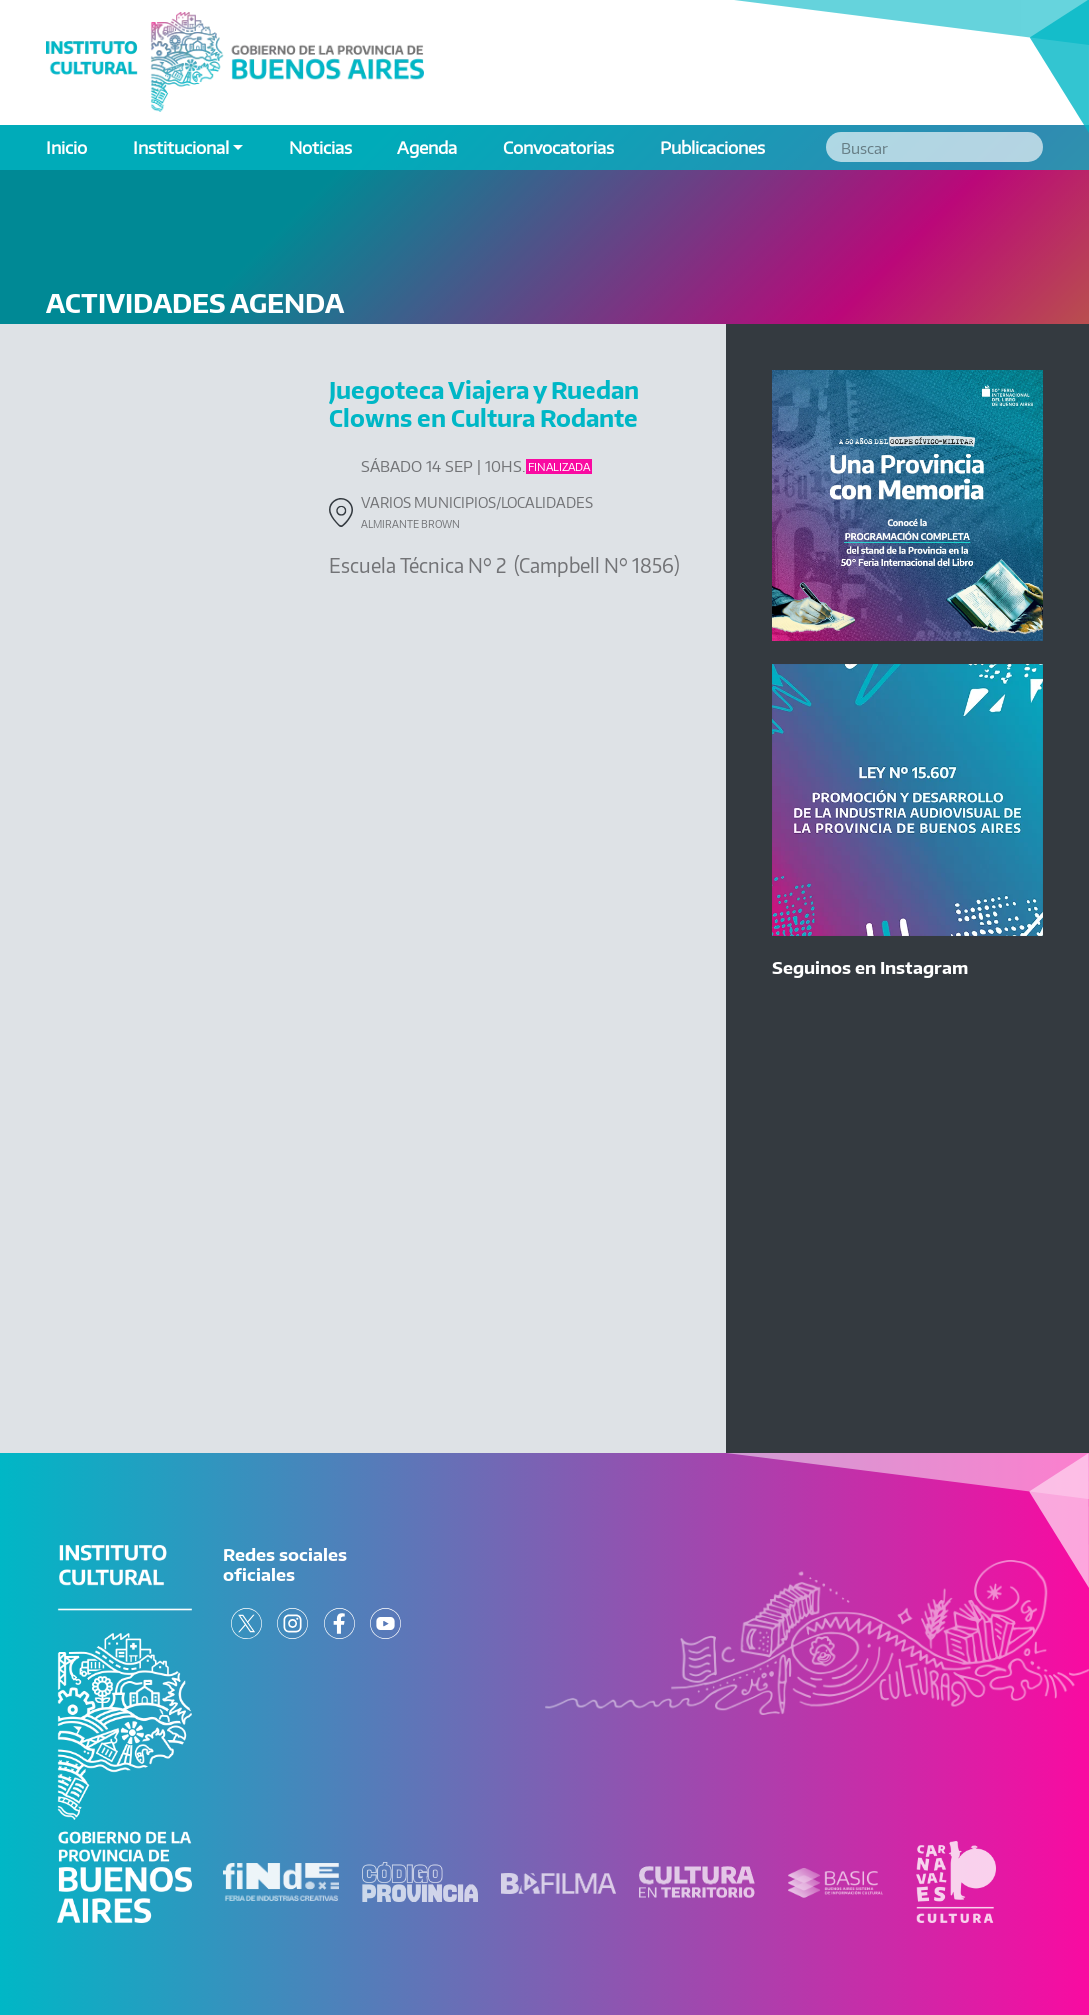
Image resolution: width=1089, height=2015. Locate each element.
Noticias (320, 147)
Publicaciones (712, 147)
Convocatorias (558, 147)
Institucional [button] (181, 147)
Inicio (66, 147)
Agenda (427, 147)
